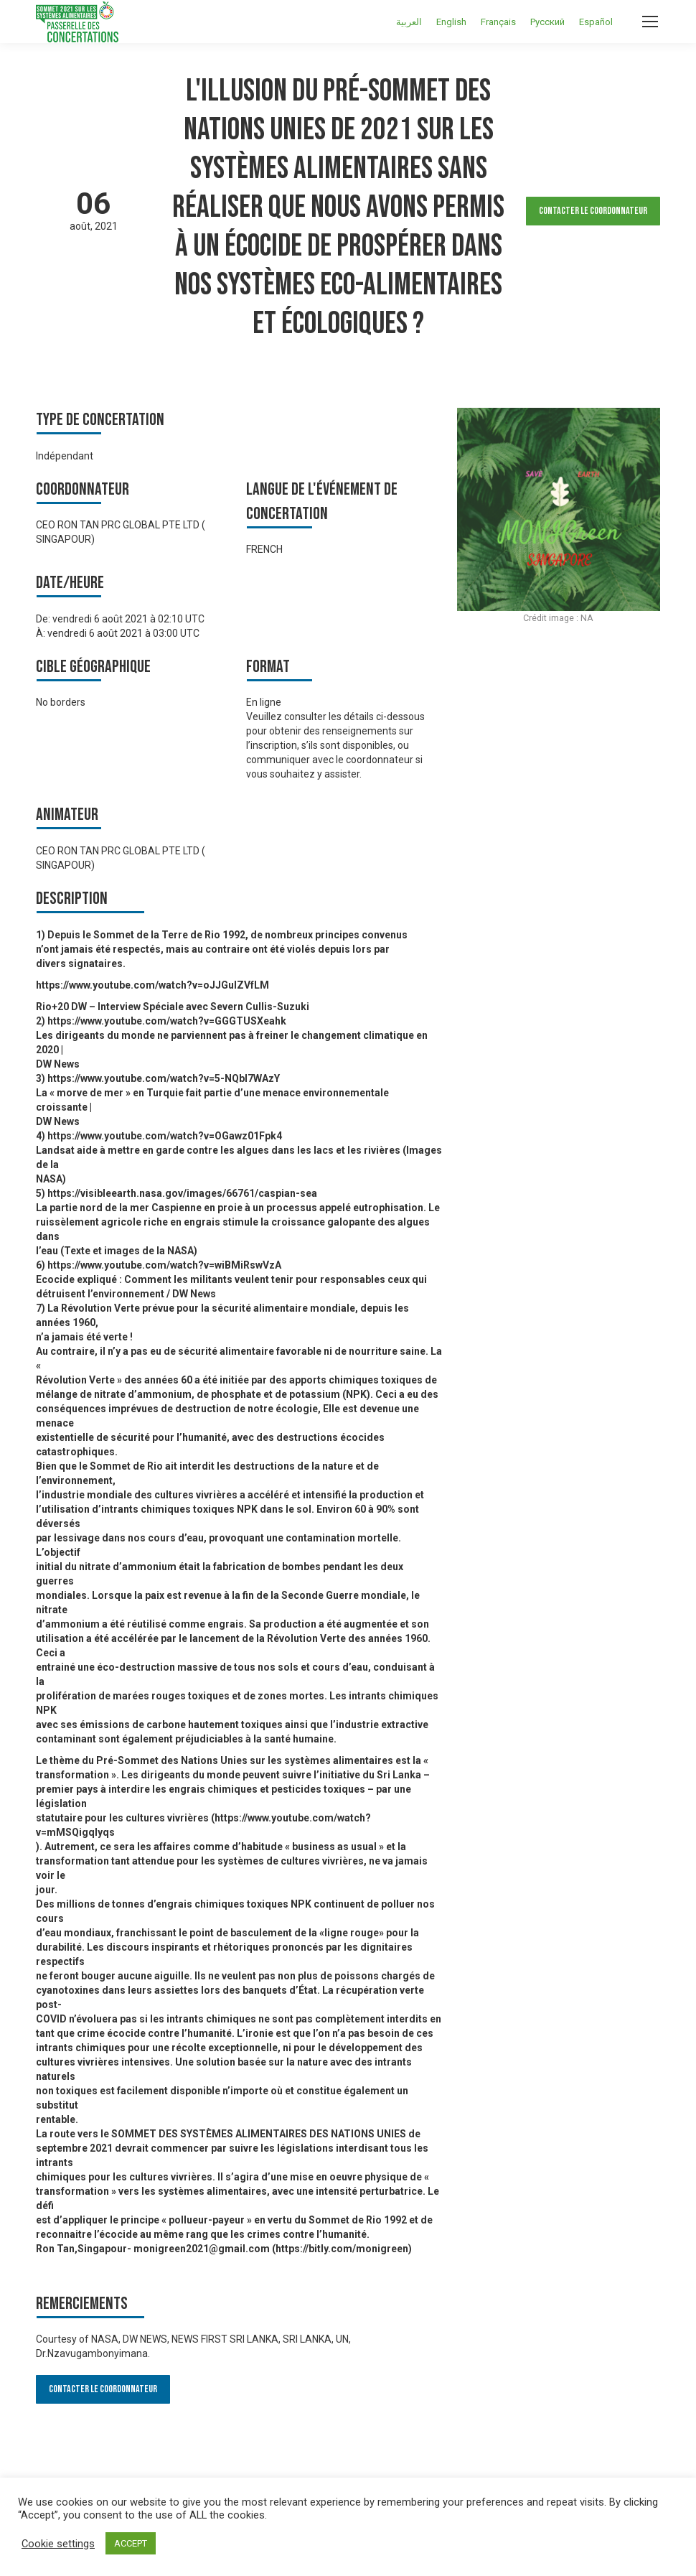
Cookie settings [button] (58, 2543)
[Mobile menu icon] (650, 21)
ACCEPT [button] (130, 2543)
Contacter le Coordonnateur (593, 211)
